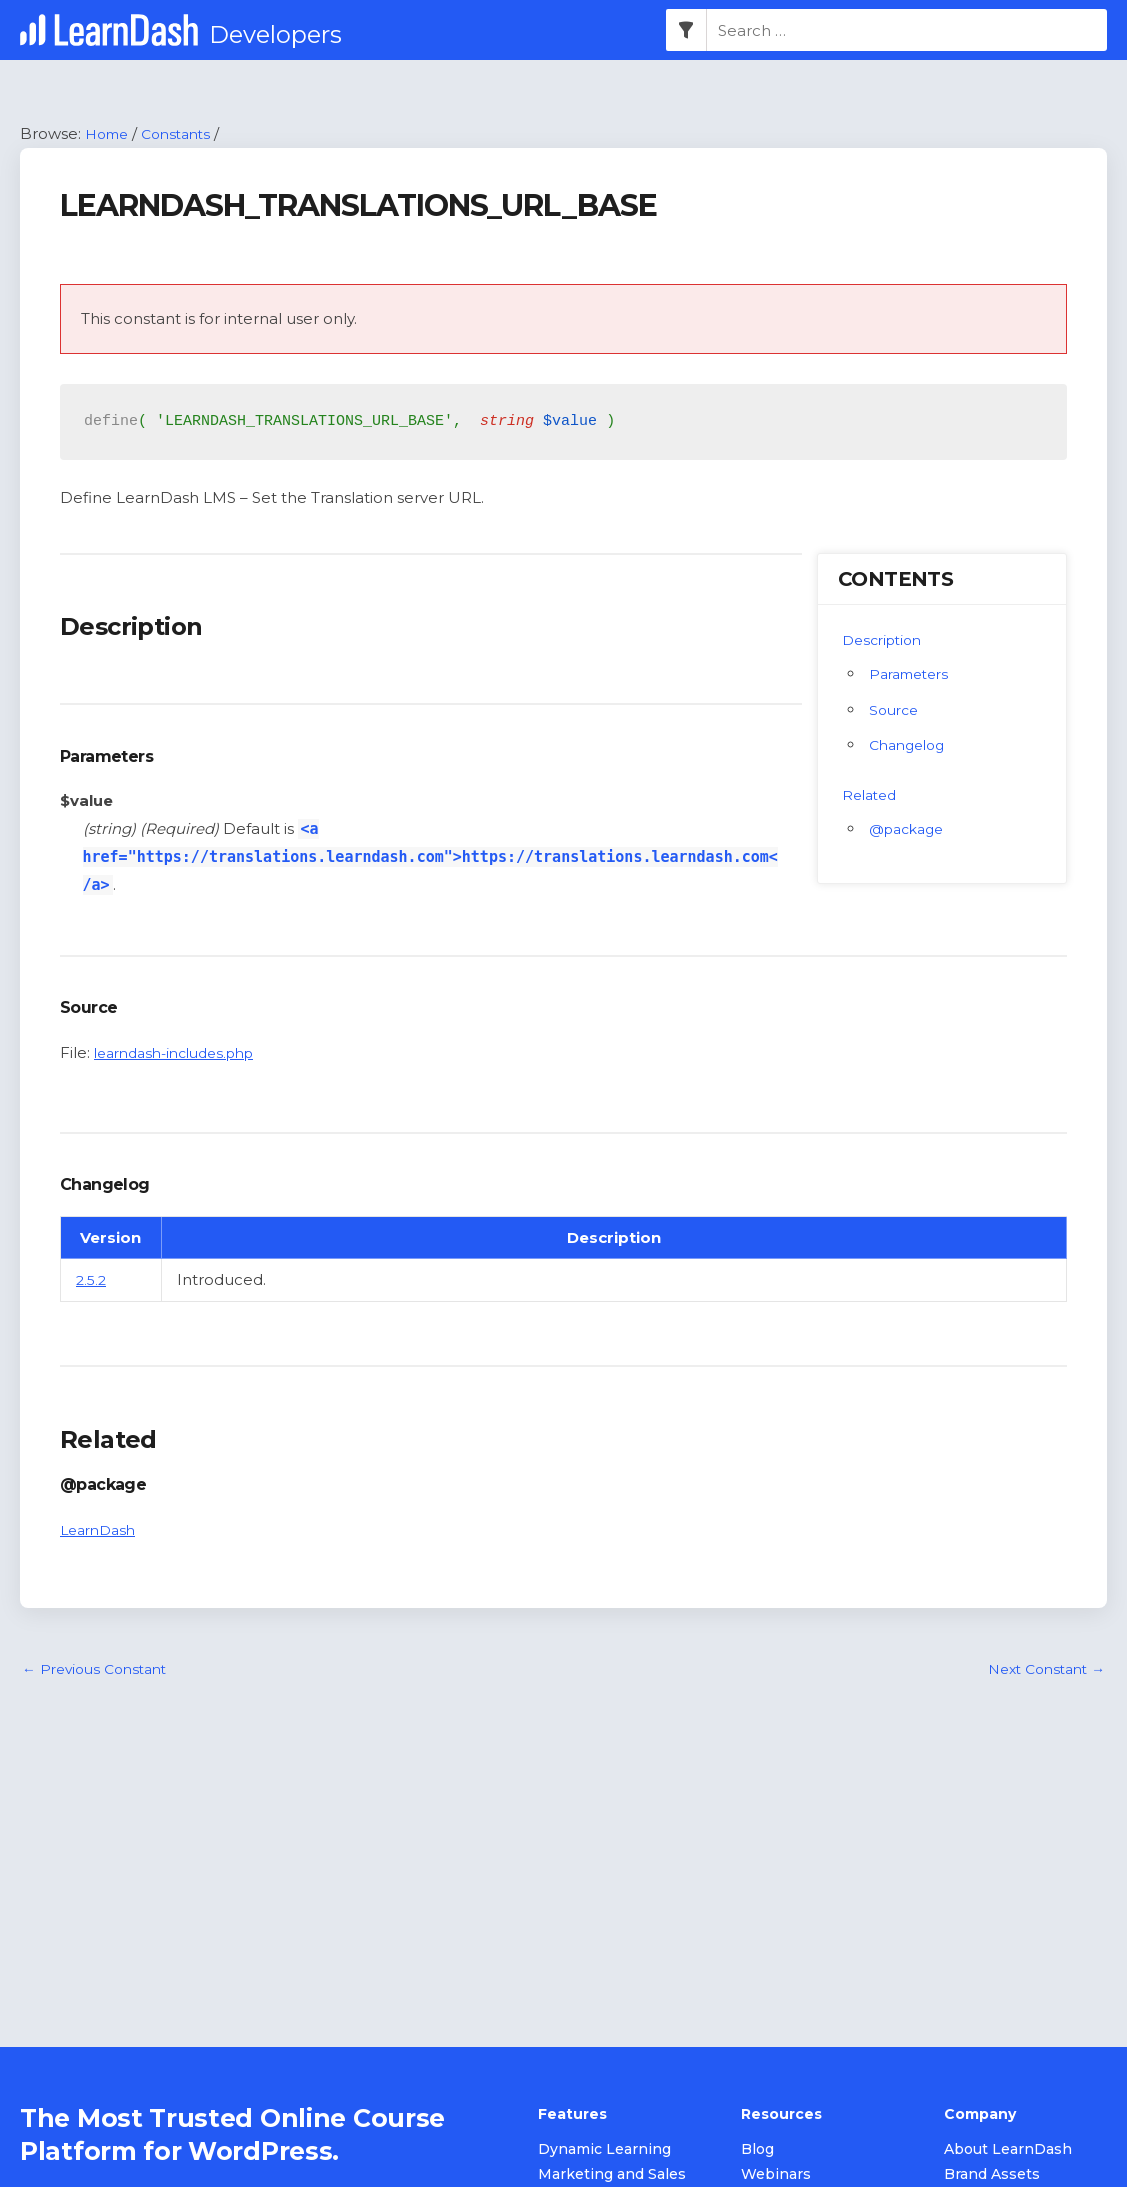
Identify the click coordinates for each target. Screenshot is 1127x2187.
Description (886, 640)
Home (109, 134)
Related (872, 795)
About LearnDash (1008, 2151)
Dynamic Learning (604, 2151)
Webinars (776, 2176)
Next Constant (1040, 1671)
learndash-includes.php (183, 1053)
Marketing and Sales (612, 2176)
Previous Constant (100, 1671)
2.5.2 (92, 1280)
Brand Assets (992, 2176)
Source (896, 710)
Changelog (911, 746)
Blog (757, 2151)
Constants (185, 134)
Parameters (913, 674)
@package (910, 829)
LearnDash (101, 1530)
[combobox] (907, 31)
